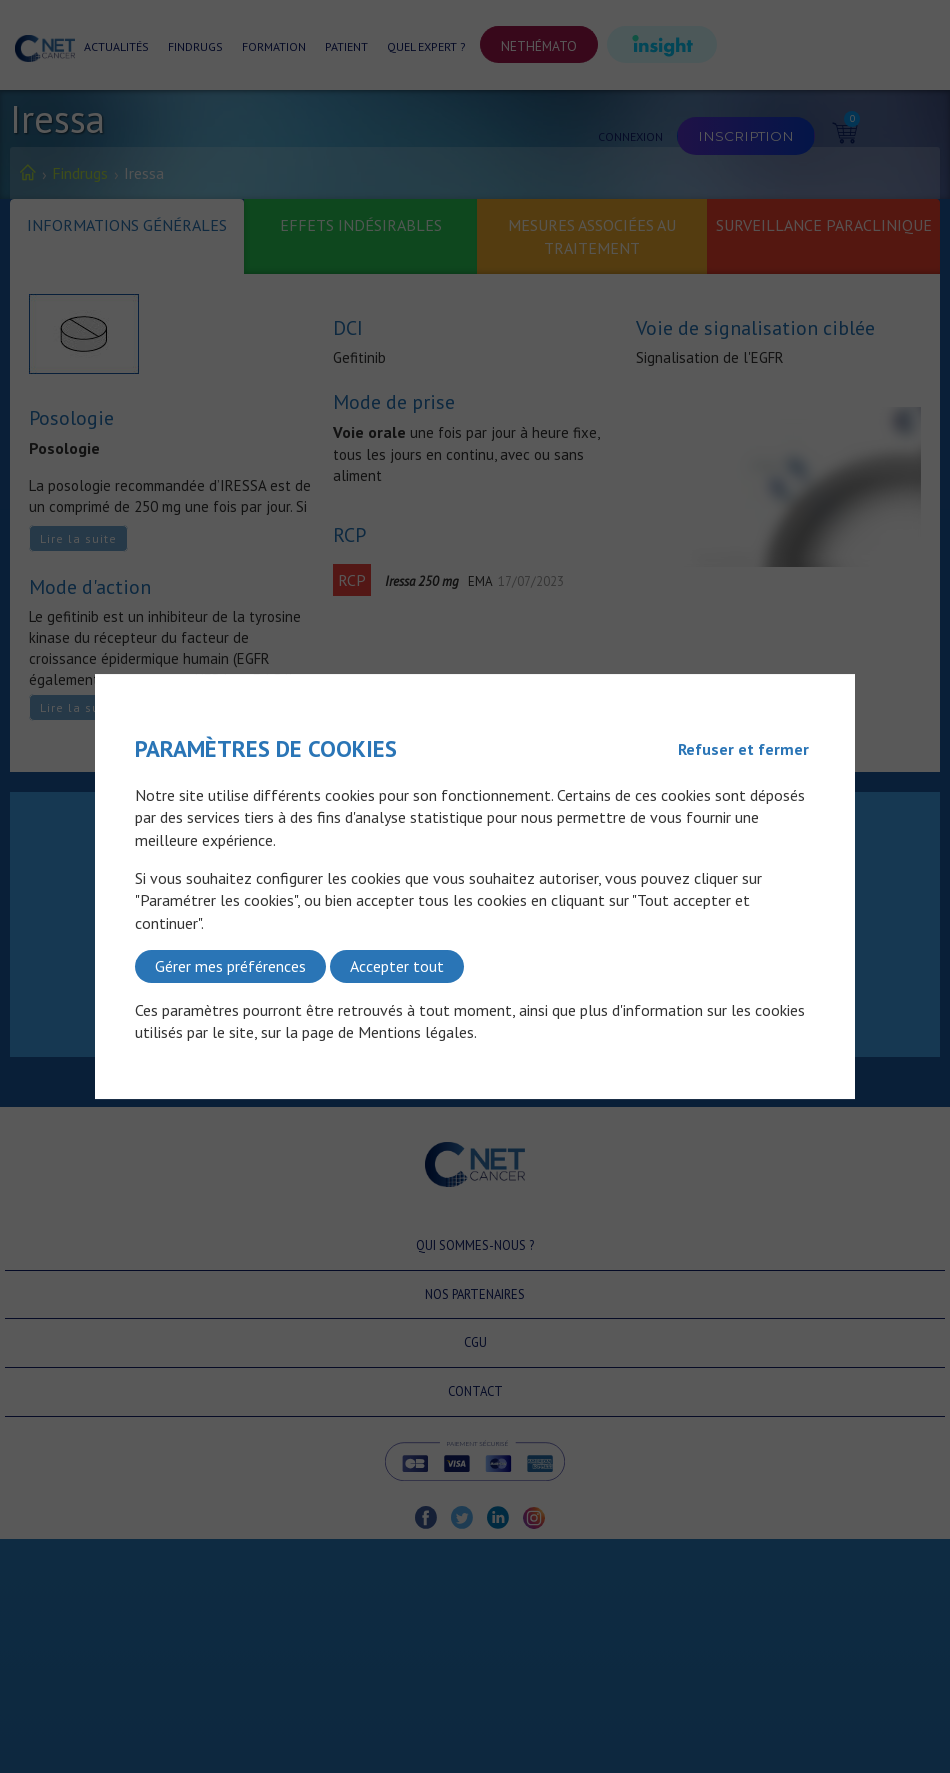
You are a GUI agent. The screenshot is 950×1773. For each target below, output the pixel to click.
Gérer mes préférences (230, 966)
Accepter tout (397, 966)
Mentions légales (416, 1032)
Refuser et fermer (743, 749)
